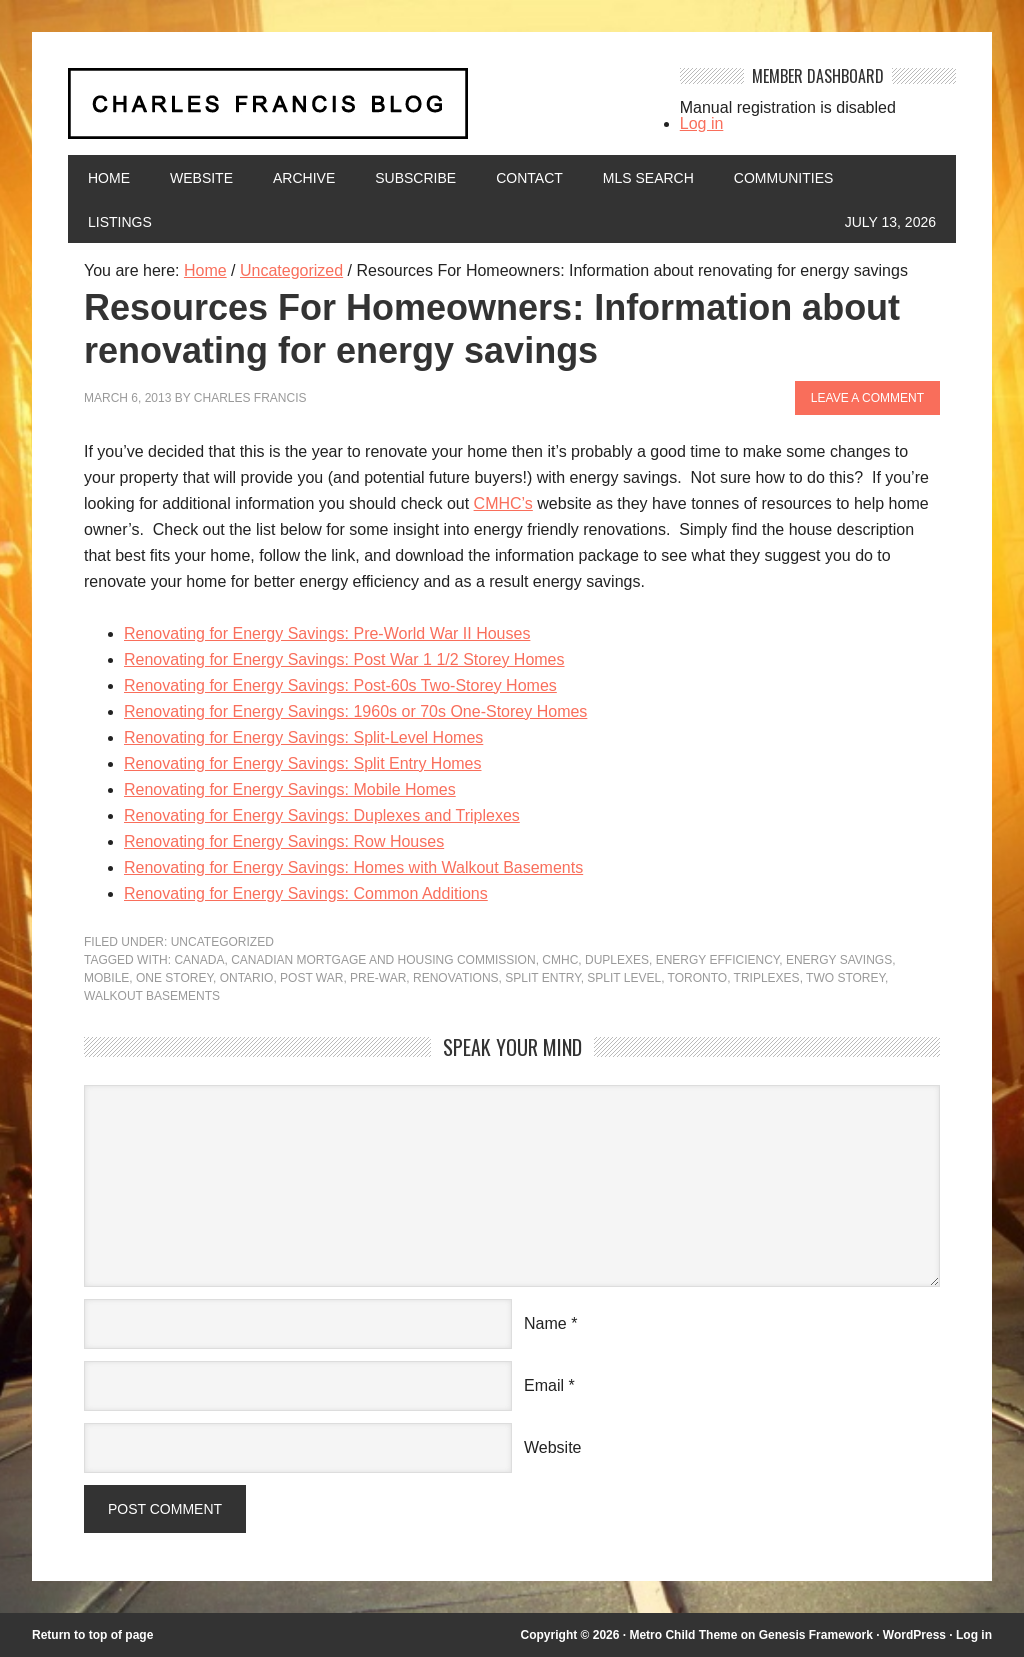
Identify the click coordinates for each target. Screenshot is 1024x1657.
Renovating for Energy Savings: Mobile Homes (290, 789)
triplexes (767, 978)
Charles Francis (250, 398)
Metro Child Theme (683, 1635)
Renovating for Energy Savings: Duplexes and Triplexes (322, 815)
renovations (456, 978)
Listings (120, 222)
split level (624, 978)
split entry (542, 978)
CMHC (560, 960)
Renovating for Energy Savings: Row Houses (284, 841)
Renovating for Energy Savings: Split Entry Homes (303, 763)
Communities (784, 178)
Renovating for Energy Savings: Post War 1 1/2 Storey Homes (344, 659)
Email (544, 1385)
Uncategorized (222, 942)
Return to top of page (92, 1635)
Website (201, 178)
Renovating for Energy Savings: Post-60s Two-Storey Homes (340, 685)
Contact (529, 178)
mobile (106, 978)
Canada (199, 960)
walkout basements (152, 996)
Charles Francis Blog (359, 111)
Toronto (698, 978)
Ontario (247, 978)
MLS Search (648, 178)
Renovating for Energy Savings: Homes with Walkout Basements (353, 867)
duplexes (617, 960)
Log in (702, 123)
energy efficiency (718, 960)
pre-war (378, 978)
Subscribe (415, 178)
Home (109, 178)
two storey (845, 978)
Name (545, 1323)
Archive (304, 178)
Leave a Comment (867, 398)
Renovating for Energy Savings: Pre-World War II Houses (327, 633)
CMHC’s (503, 503)
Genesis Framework (816, 1635)
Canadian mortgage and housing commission (383, 960)
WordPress (914, 1635)
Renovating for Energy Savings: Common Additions (306, 893)
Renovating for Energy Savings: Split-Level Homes (303, 737)
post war (311, 978)
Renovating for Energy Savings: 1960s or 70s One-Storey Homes (355, 711)
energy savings (839, 960)
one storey (174, 978)
